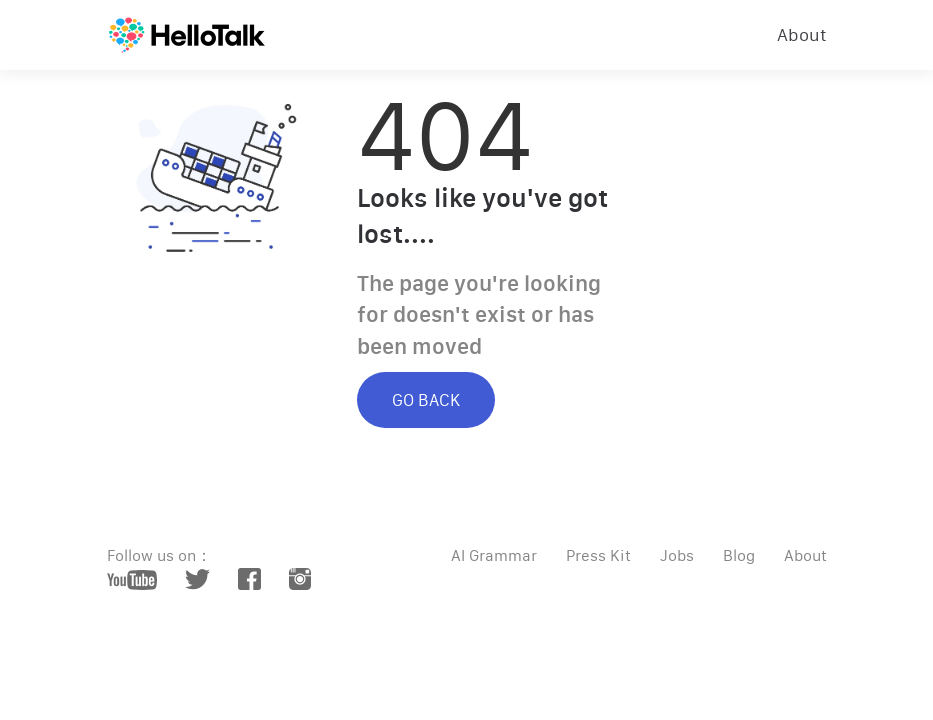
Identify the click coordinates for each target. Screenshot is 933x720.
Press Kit (598, 555)
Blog (739, 555)
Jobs (677, 555)
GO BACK (426, 400)
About (802, 35)
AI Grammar (494, 555)
